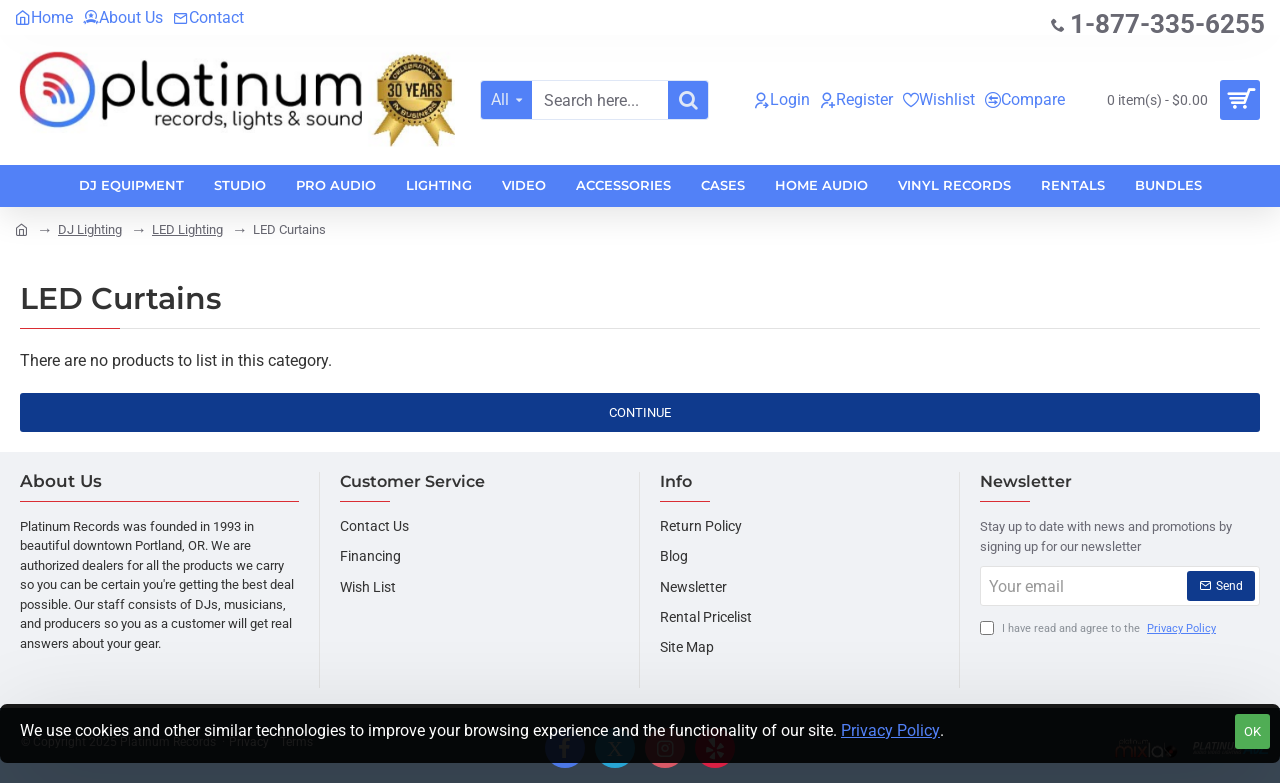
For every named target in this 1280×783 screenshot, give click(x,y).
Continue (640, 412)
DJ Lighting (90, 229)
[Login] (782, 100)
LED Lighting (187, 229)
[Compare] (1025, 100)
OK (1252, 731)
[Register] (856, 100)
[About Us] (123, 18)
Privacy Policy (890, 730)
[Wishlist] (939, 100)
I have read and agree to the (1100, 629)
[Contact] (208, 18)
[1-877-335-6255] (1158, 25)
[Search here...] (688, 100)
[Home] (44, 18)
